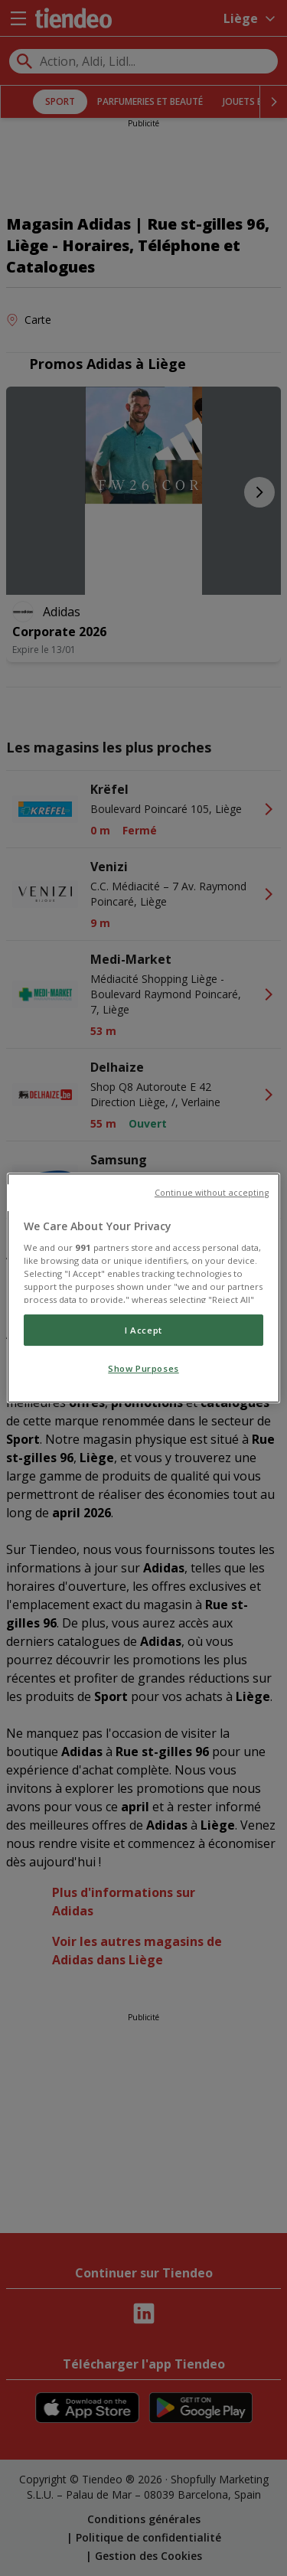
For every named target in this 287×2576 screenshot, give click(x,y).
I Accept (143, 1330)
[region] (143, 1288)
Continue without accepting (212, 1192)
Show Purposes (143, 1369)
